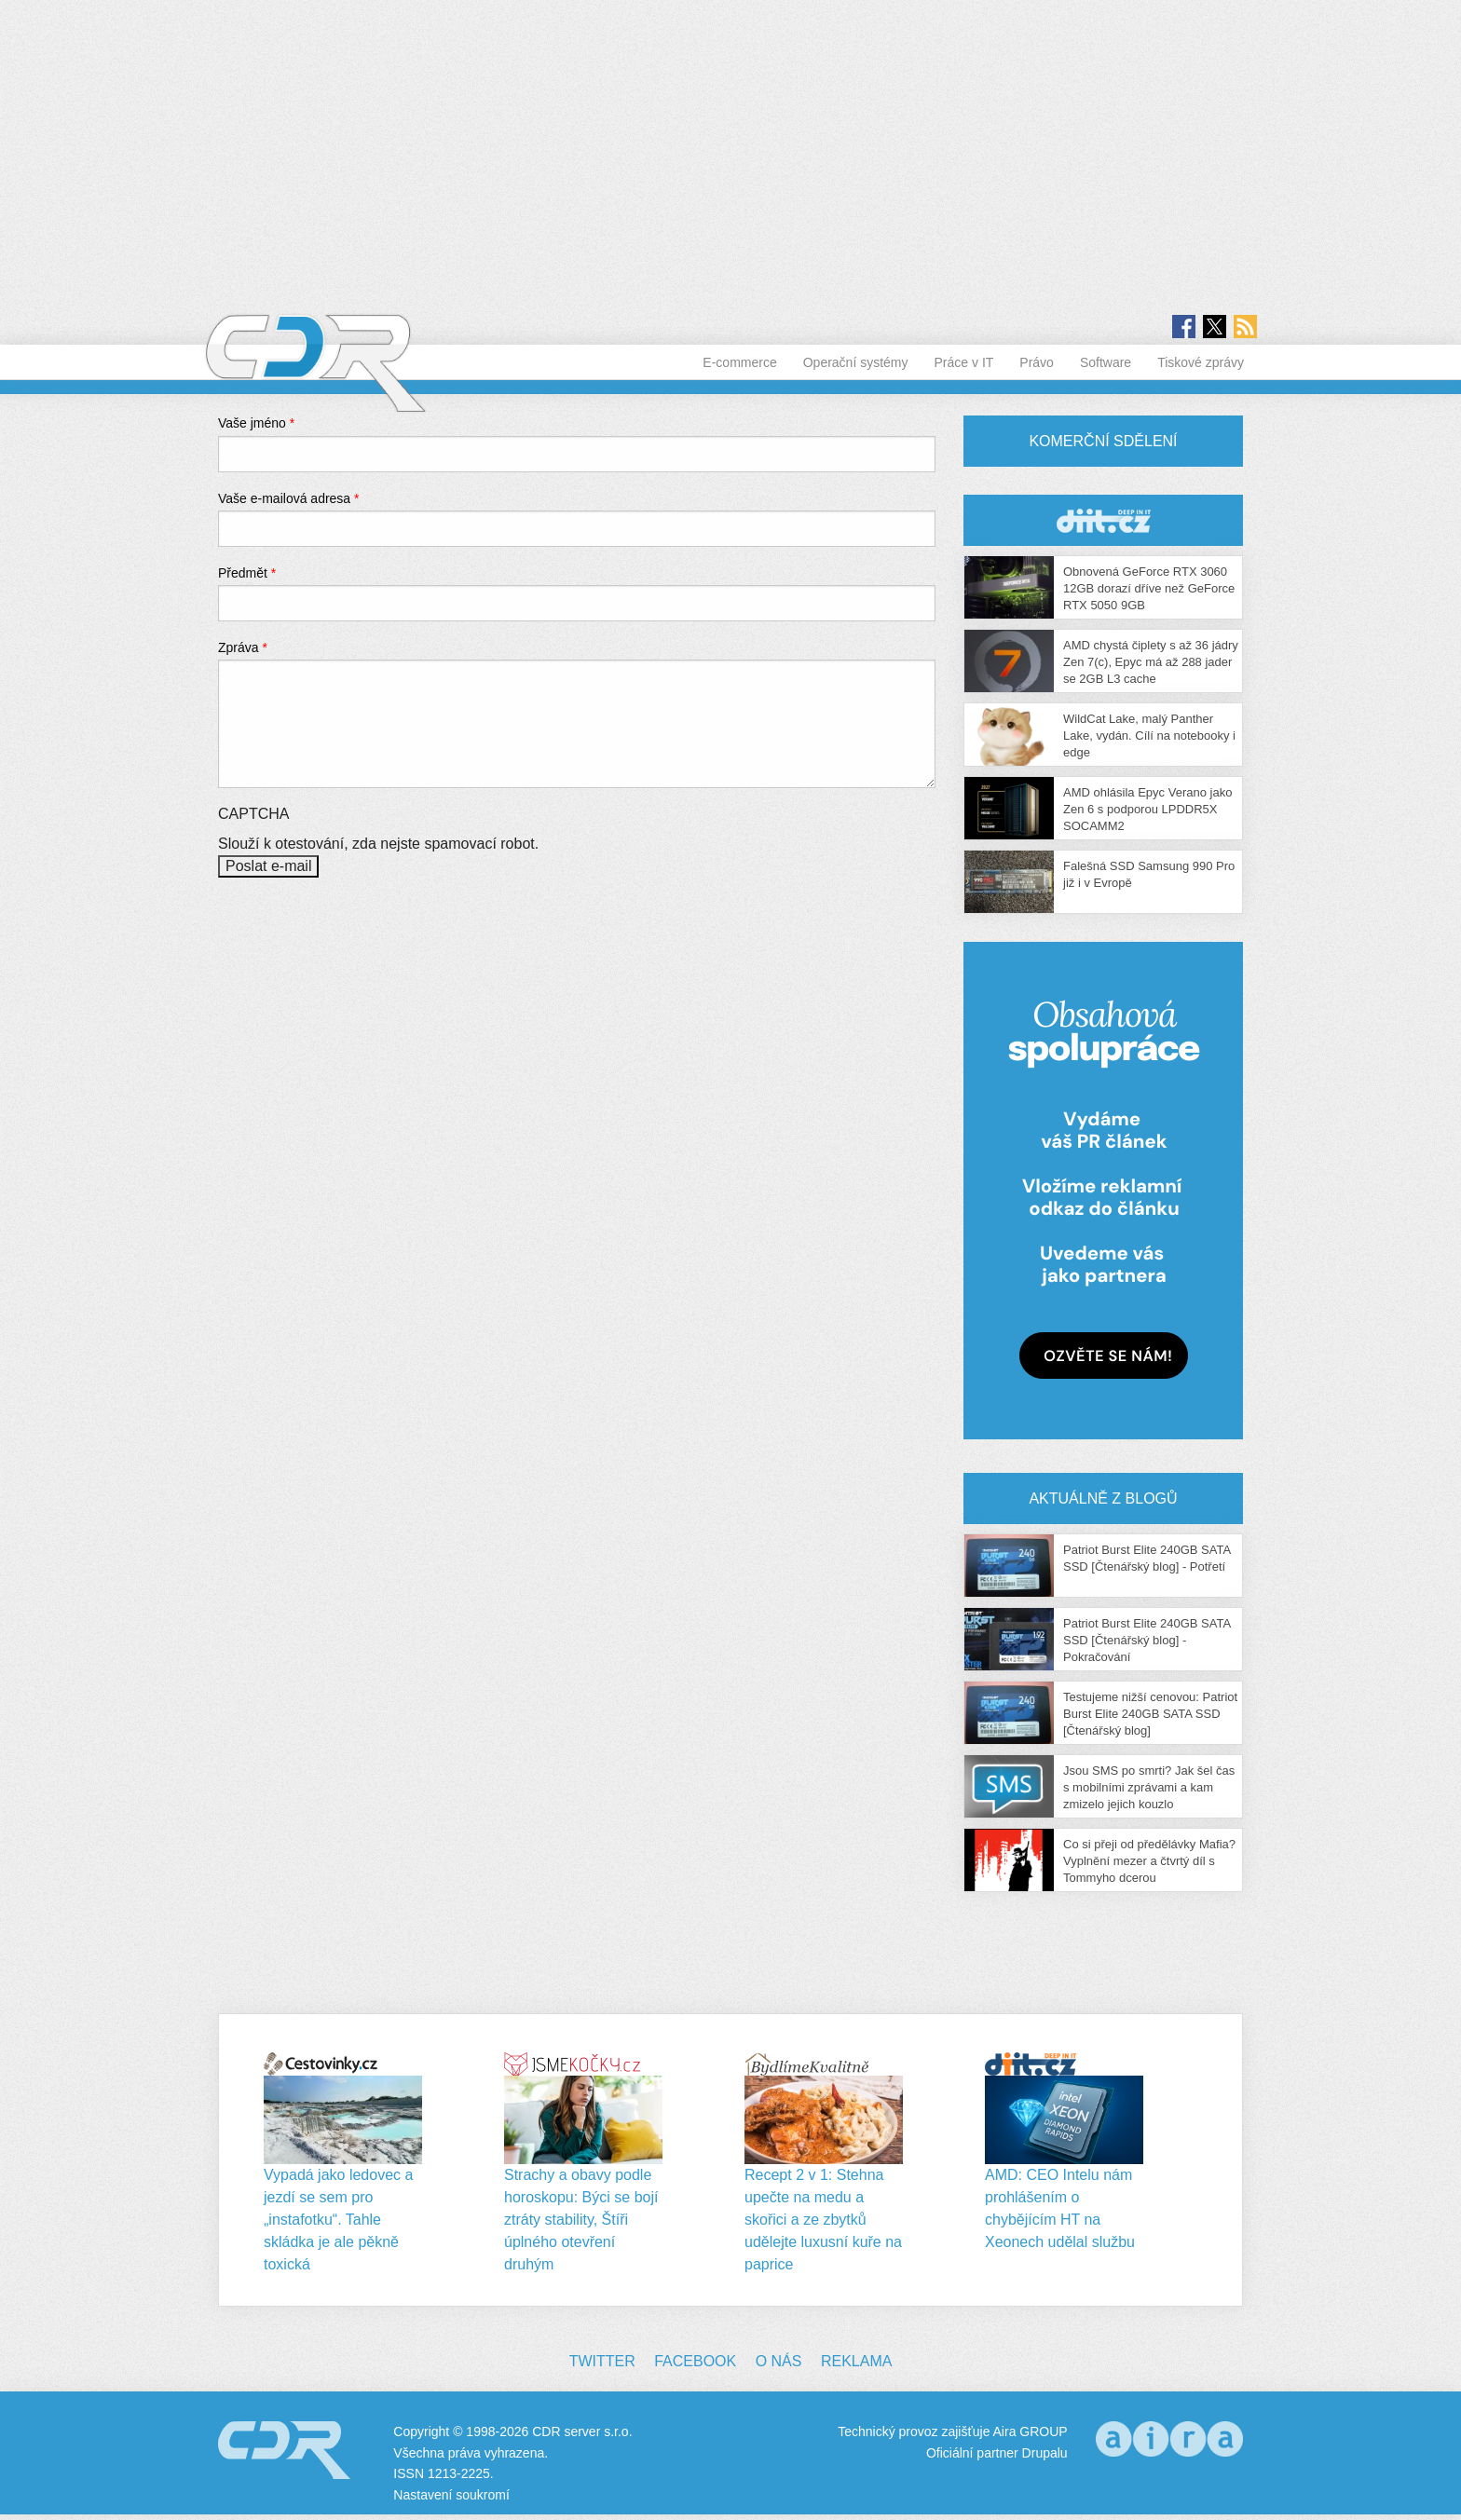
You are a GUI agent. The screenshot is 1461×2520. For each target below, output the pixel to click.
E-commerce (739, 362)
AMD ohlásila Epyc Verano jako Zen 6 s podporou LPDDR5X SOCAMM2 (1147, 809)
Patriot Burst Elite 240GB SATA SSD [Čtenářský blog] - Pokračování (1146, 1640)
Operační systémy (855, 362)
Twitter (602, 2361)
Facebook (695, 2361)
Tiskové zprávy (1200, 362)
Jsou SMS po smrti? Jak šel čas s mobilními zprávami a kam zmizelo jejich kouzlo (1149, 1787)
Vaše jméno (256, 422)
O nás (779, 2361)
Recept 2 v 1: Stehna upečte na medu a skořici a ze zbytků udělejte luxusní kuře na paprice (823, 2219)
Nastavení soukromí (451, 2494)
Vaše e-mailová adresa (289, 498)
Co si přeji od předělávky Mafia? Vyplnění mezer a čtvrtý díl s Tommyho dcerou (1149, 1861)
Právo (1036, 362)
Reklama (856, 2361)
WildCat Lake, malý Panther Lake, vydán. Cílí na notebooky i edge (1149, 735)
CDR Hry (1103, 520)
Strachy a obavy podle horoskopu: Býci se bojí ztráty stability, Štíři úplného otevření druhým (581, 2219)
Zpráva (242, 647)
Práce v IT (964, 362)
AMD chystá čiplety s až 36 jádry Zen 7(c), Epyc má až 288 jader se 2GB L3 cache (1150, 662)
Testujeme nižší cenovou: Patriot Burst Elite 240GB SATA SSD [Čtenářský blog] (1150, 1713)
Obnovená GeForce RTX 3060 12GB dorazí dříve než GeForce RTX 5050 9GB (1149, 588)
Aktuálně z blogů (1103, 1498)
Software (1105, 362)
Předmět (247, 572)
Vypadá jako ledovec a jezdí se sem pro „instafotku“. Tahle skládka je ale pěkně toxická (338, 2219)
